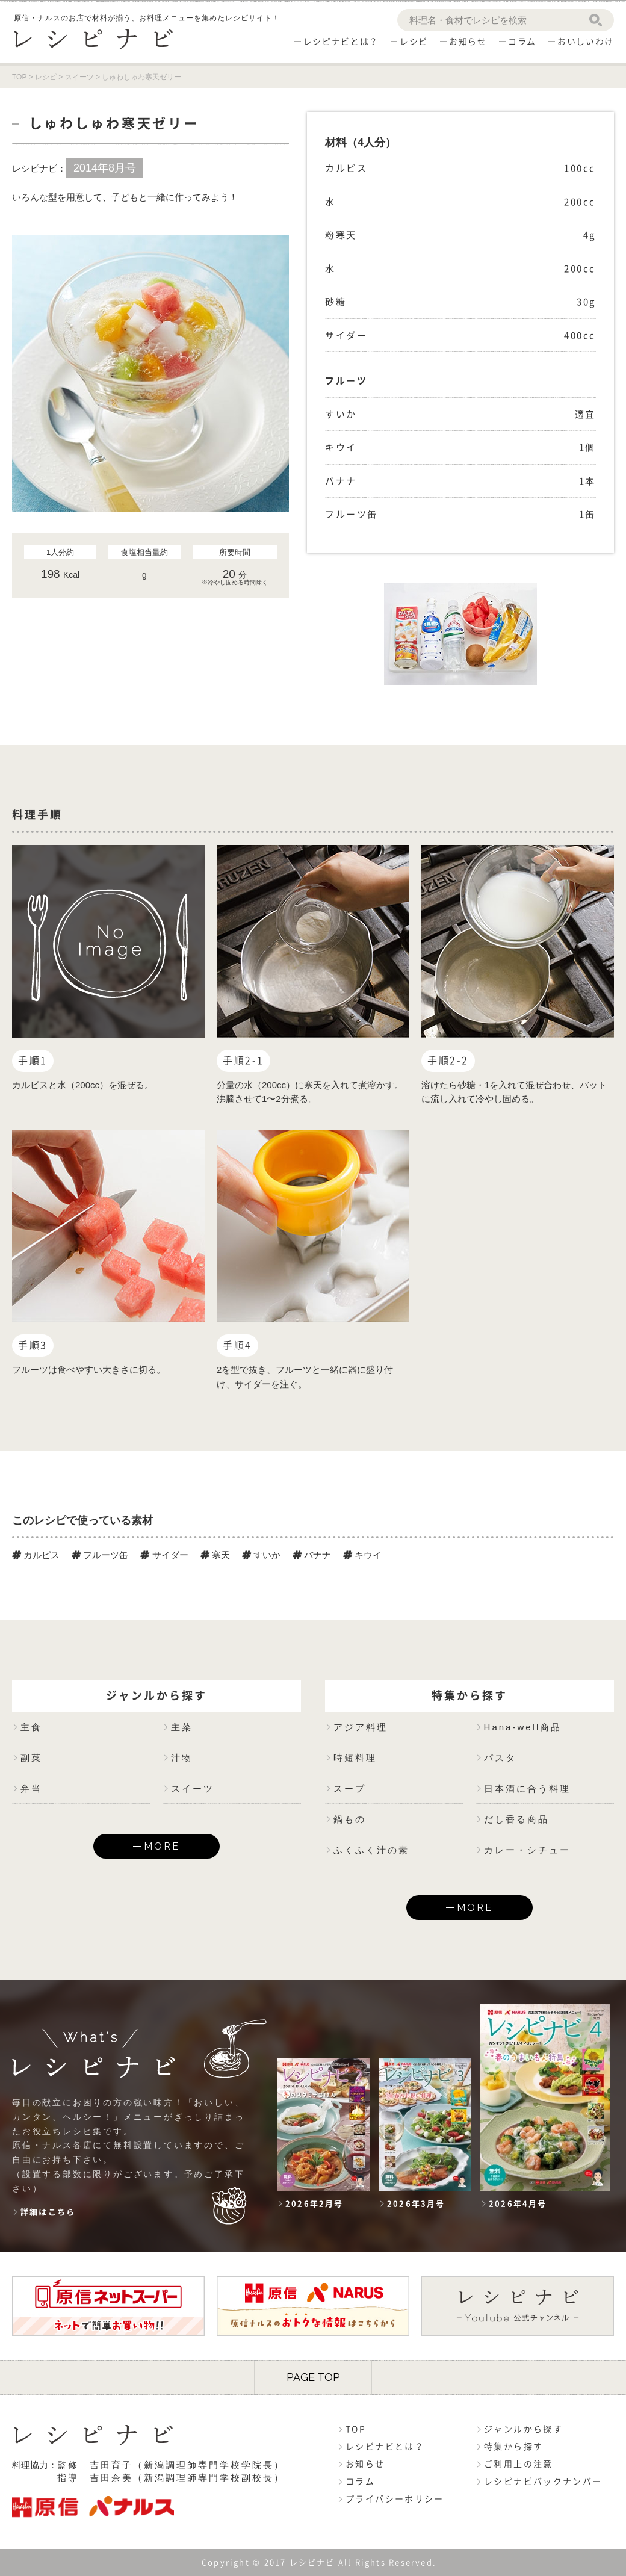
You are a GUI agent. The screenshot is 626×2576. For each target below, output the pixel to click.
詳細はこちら (47, 2212)
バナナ (312, 1555)
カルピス (36, 1555)
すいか (261, 1555)
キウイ (362, 1555)
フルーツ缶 (100, 1555)
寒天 (215, 1555)
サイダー (164, 1555)
